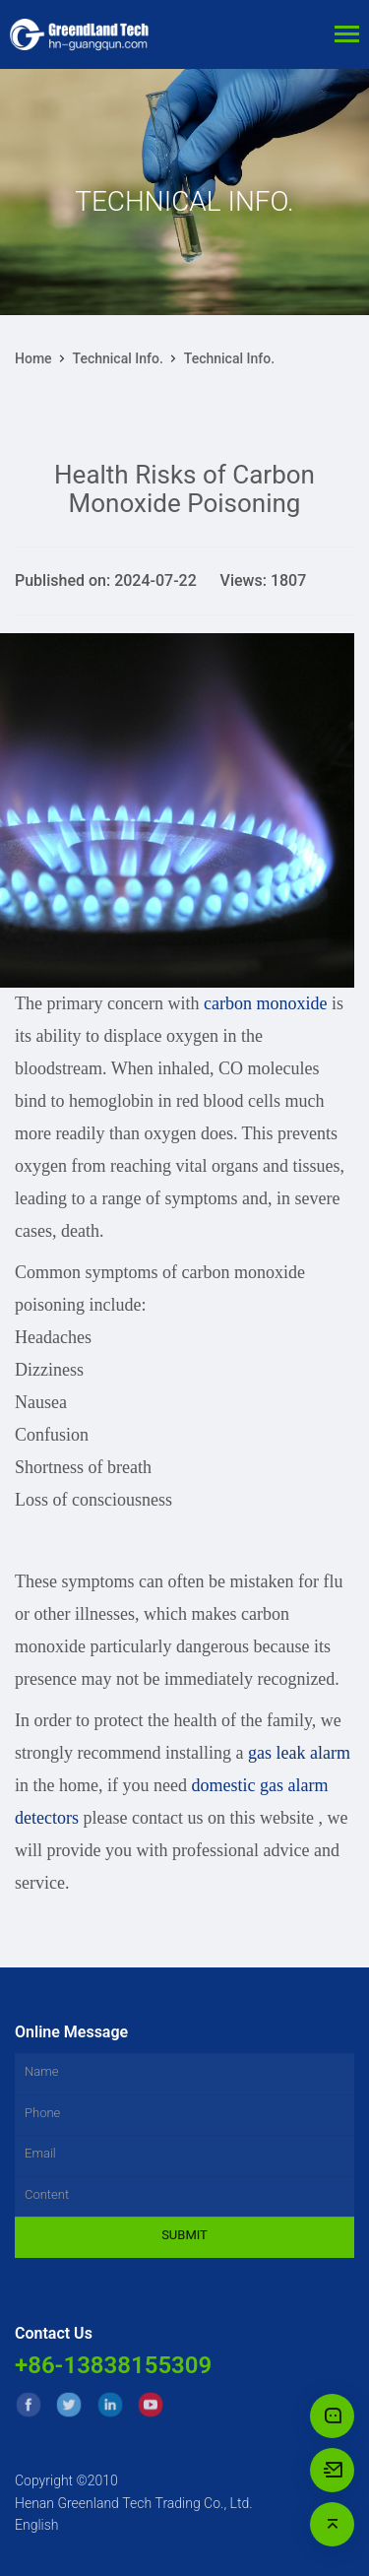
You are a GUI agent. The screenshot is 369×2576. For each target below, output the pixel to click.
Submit (184, 2234)
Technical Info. (118, 358)
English (37, 2525)
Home (33, 358)
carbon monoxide (265, 1003)
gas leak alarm (299, 1753)
